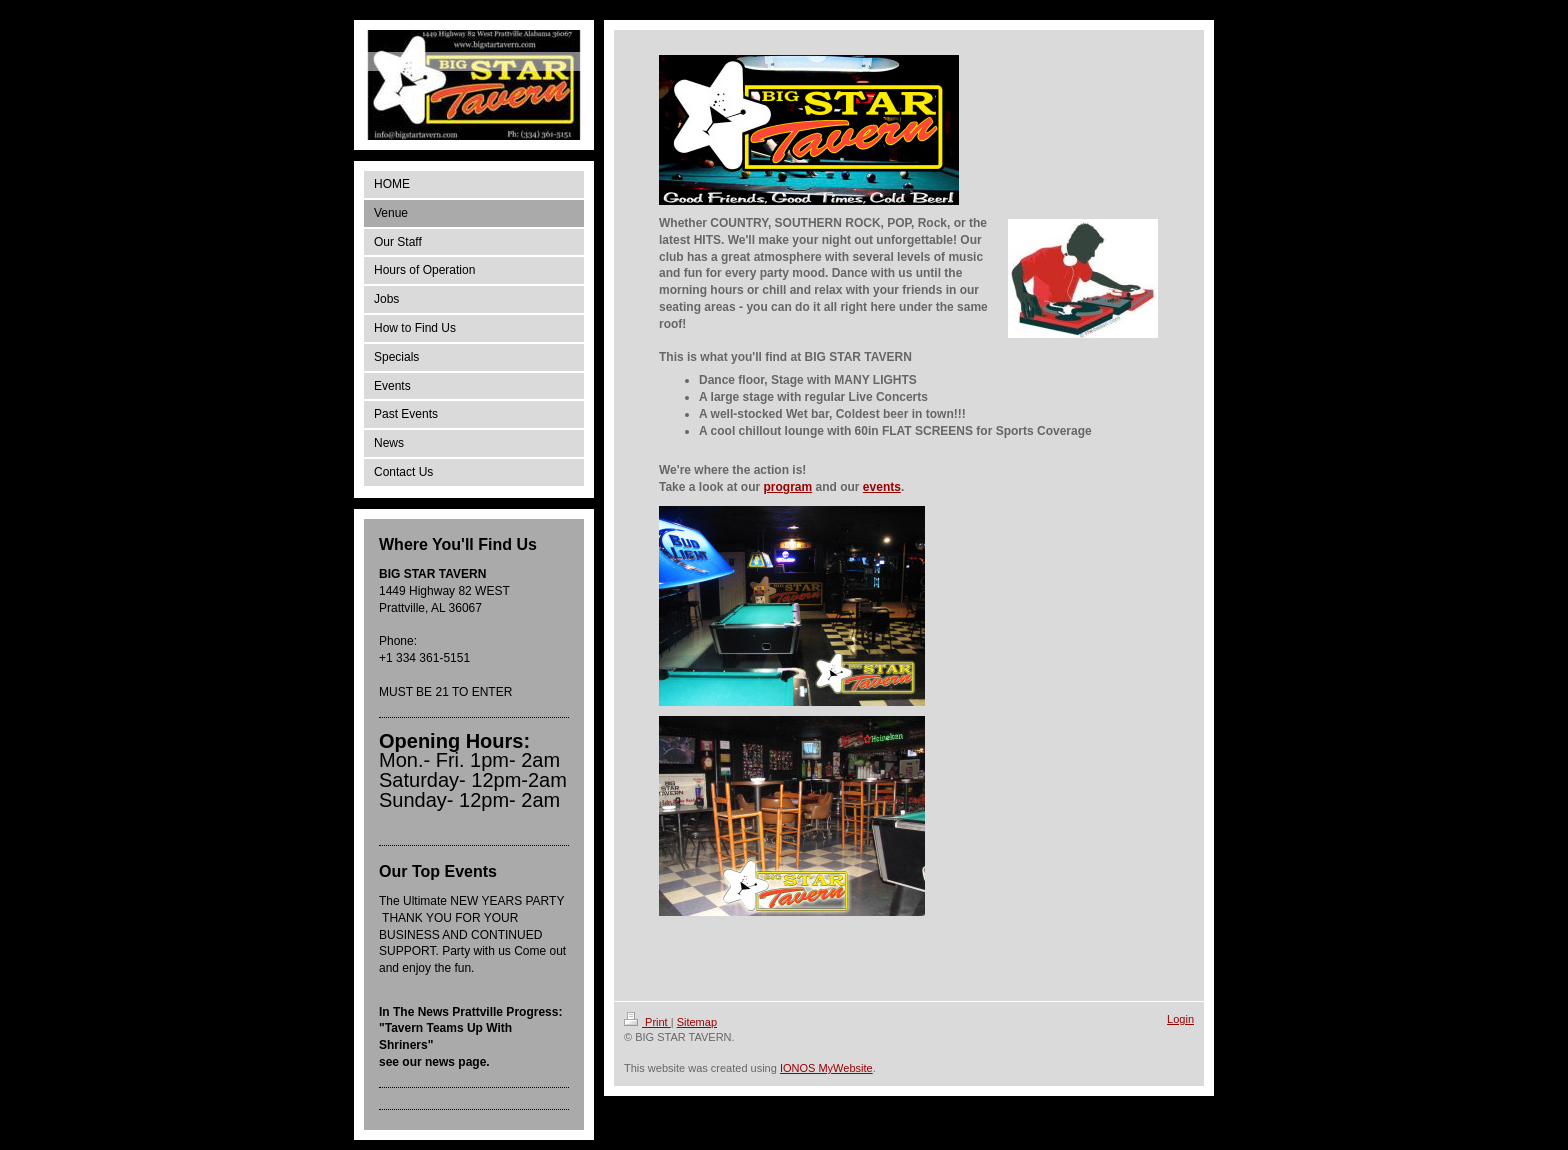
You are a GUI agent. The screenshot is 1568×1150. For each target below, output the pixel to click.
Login (1180, 1019)
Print (647, 1022)
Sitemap (697, 1022)
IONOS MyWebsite (826, 1068)
